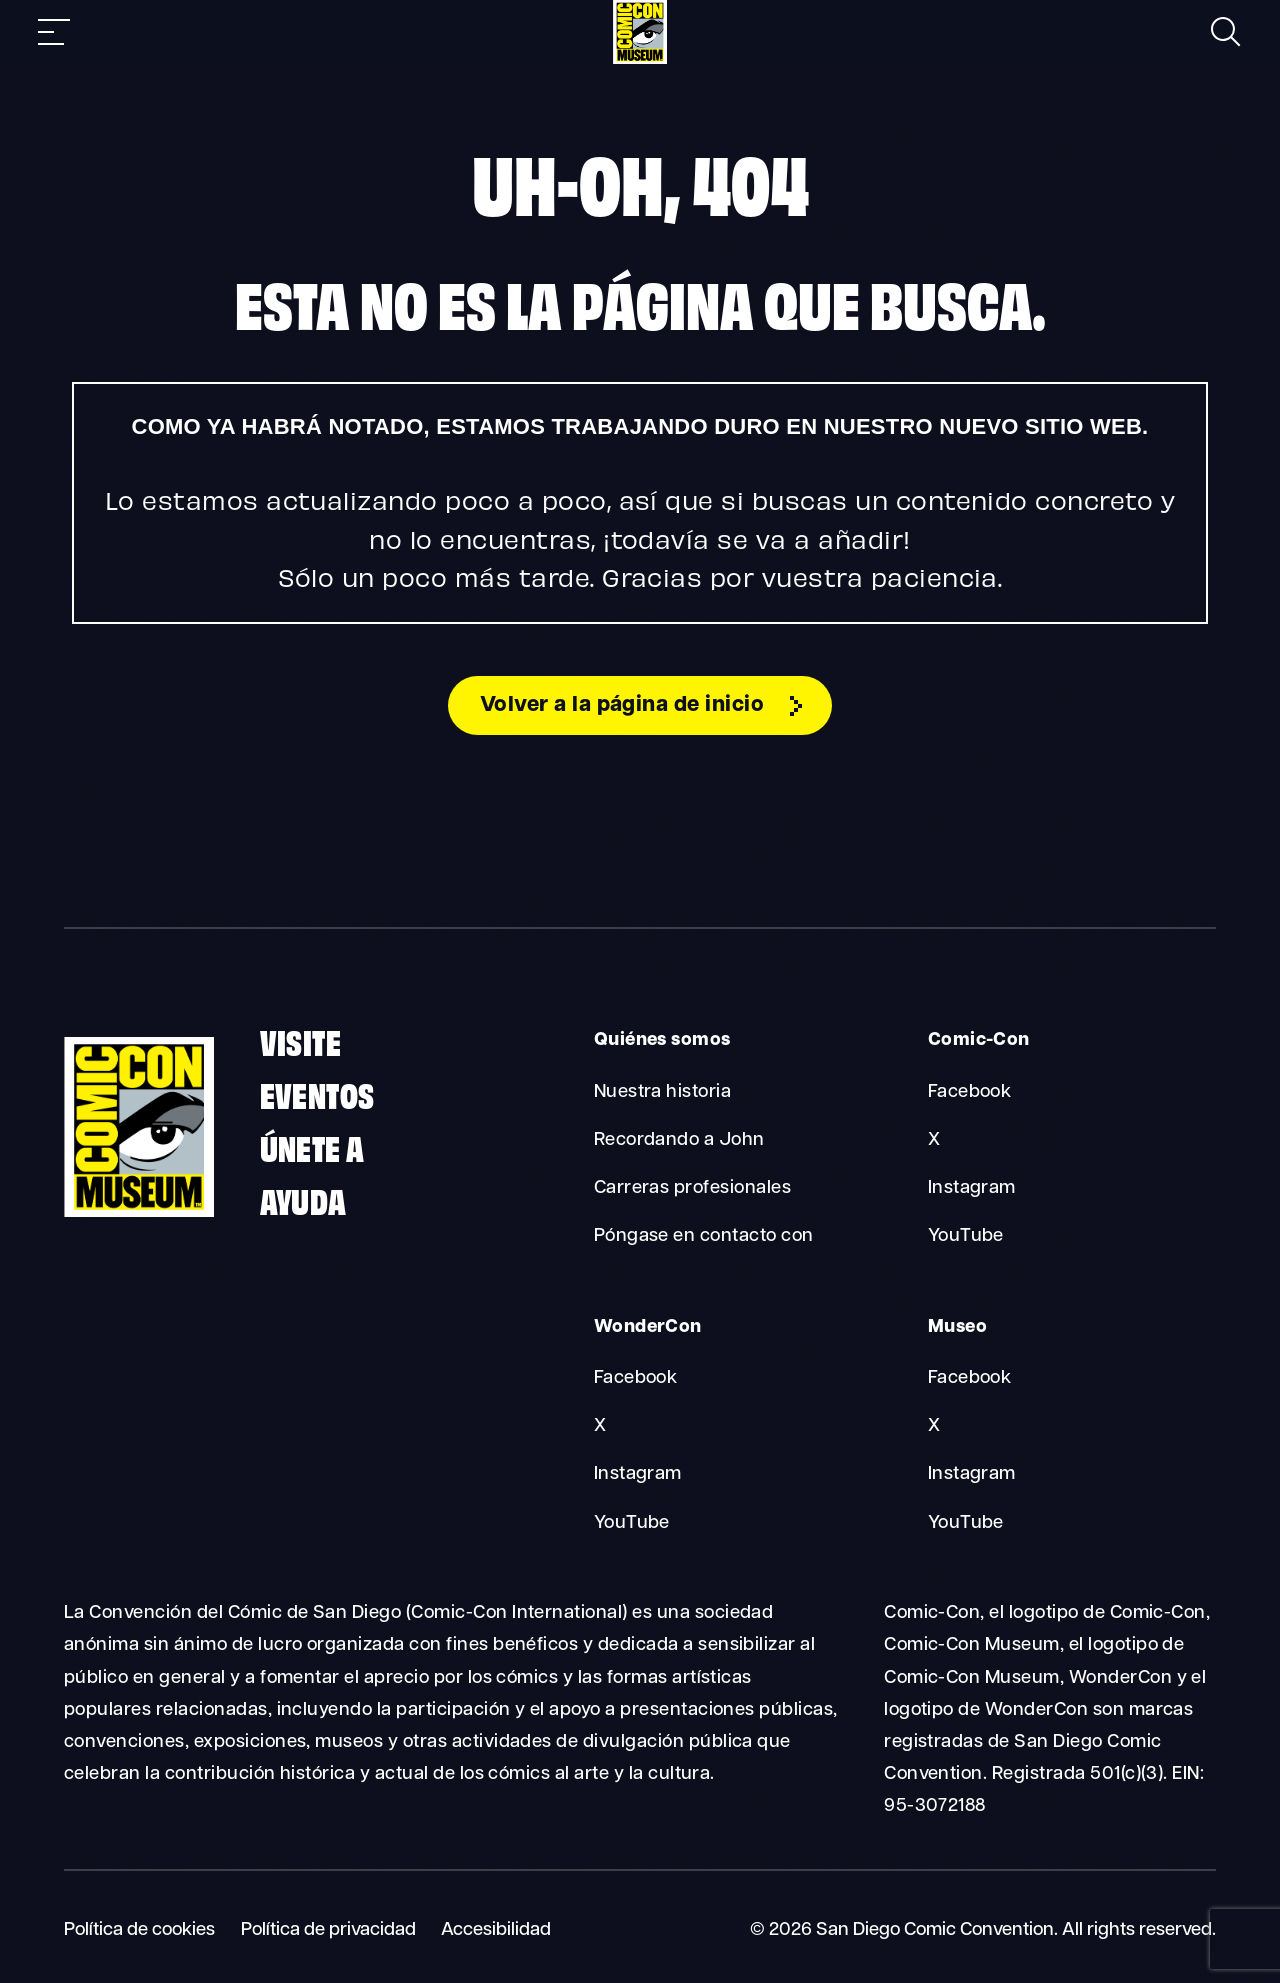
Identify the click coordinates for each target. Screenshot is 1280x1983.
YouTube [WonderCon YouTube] (632, 1523)
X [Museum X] (934, 1427)
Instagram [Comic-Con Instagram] (972, 1189)
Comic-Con (979, 1041)
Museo (957, 1327)
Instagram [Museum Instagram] (972, 1475)
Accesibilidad (496, 1930)
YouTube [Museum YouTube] (966, 1523)
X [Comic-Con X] (934, 1140)
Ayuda (303, 1199)
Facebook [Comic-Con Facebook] (970, 1092)
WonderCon (648, 1327)
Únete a (312, 1147)
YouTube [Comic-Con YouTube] (966, 1237)
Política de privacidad (328, 1930)
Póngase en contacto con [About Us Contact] (704, 1237)
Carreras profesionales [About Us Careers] (693, 1189)
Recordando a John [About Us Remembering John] (679, 1140)
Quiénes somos (662, 1041)
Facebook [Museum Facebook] (970, 1379)
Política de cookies (139, 1930)
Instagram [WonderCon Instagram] (638, 1475)
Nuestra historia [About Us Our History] (663, 1092)
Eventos (317, 1094)
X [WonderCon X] (600, 1427)
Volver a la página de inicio (622, 706)
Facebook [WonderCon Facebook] (636, 1379)
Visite (300, 1041)
